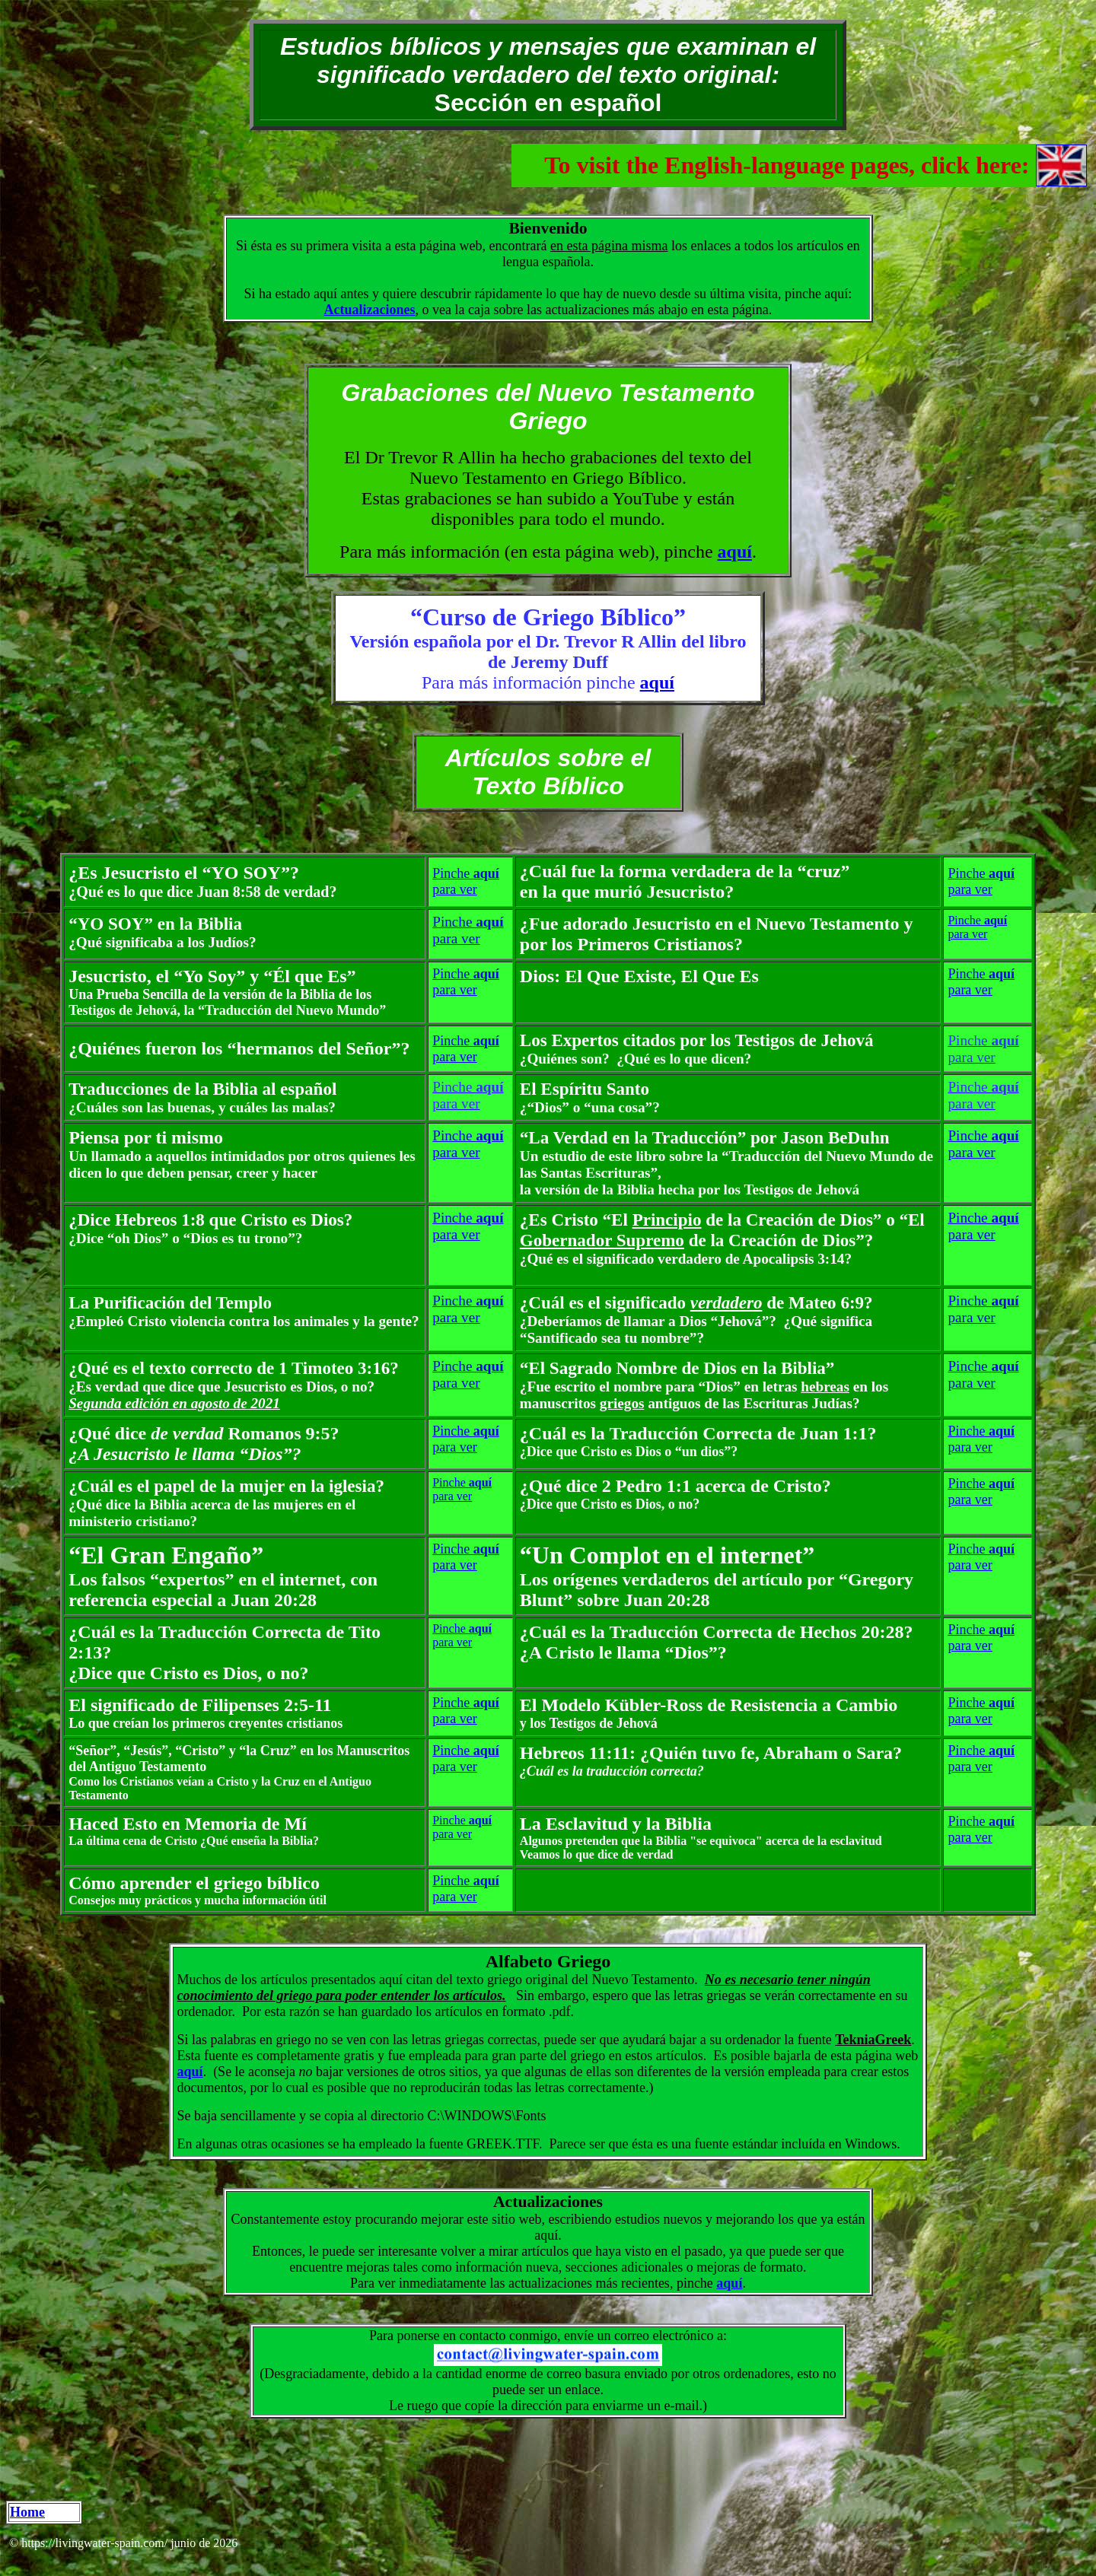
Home (27, 2512)
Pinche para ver (983, 1143)
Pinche (465, 873)
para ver (454, 889)
